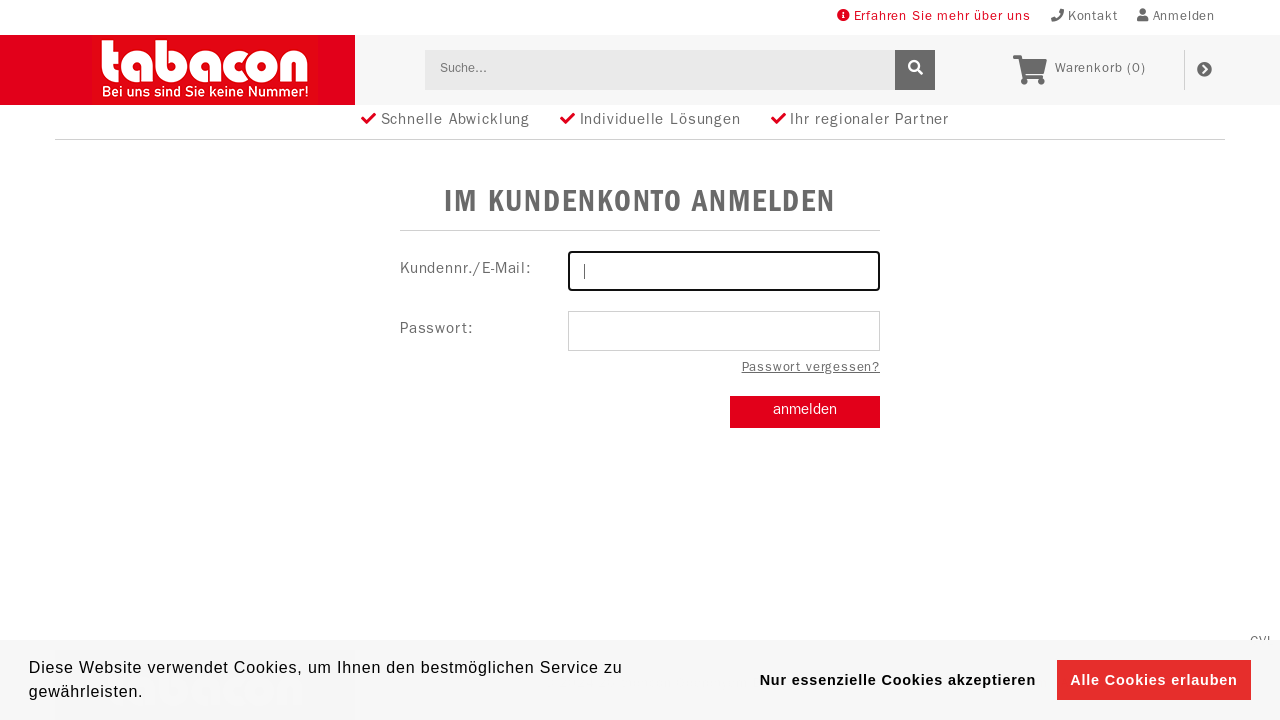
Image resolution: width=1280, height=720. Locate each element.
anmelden (805, 411)
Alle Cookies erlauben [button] (1153, 680)
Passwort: (640, 331)
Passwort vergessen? (811, 368)
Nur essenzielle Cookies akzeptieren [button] (898, 680)
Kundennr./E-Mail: (640, 271)
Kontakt (1084, 16)
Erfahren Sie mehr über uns (934, 16)
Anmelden (1176, 16)
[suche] (915, 70)
